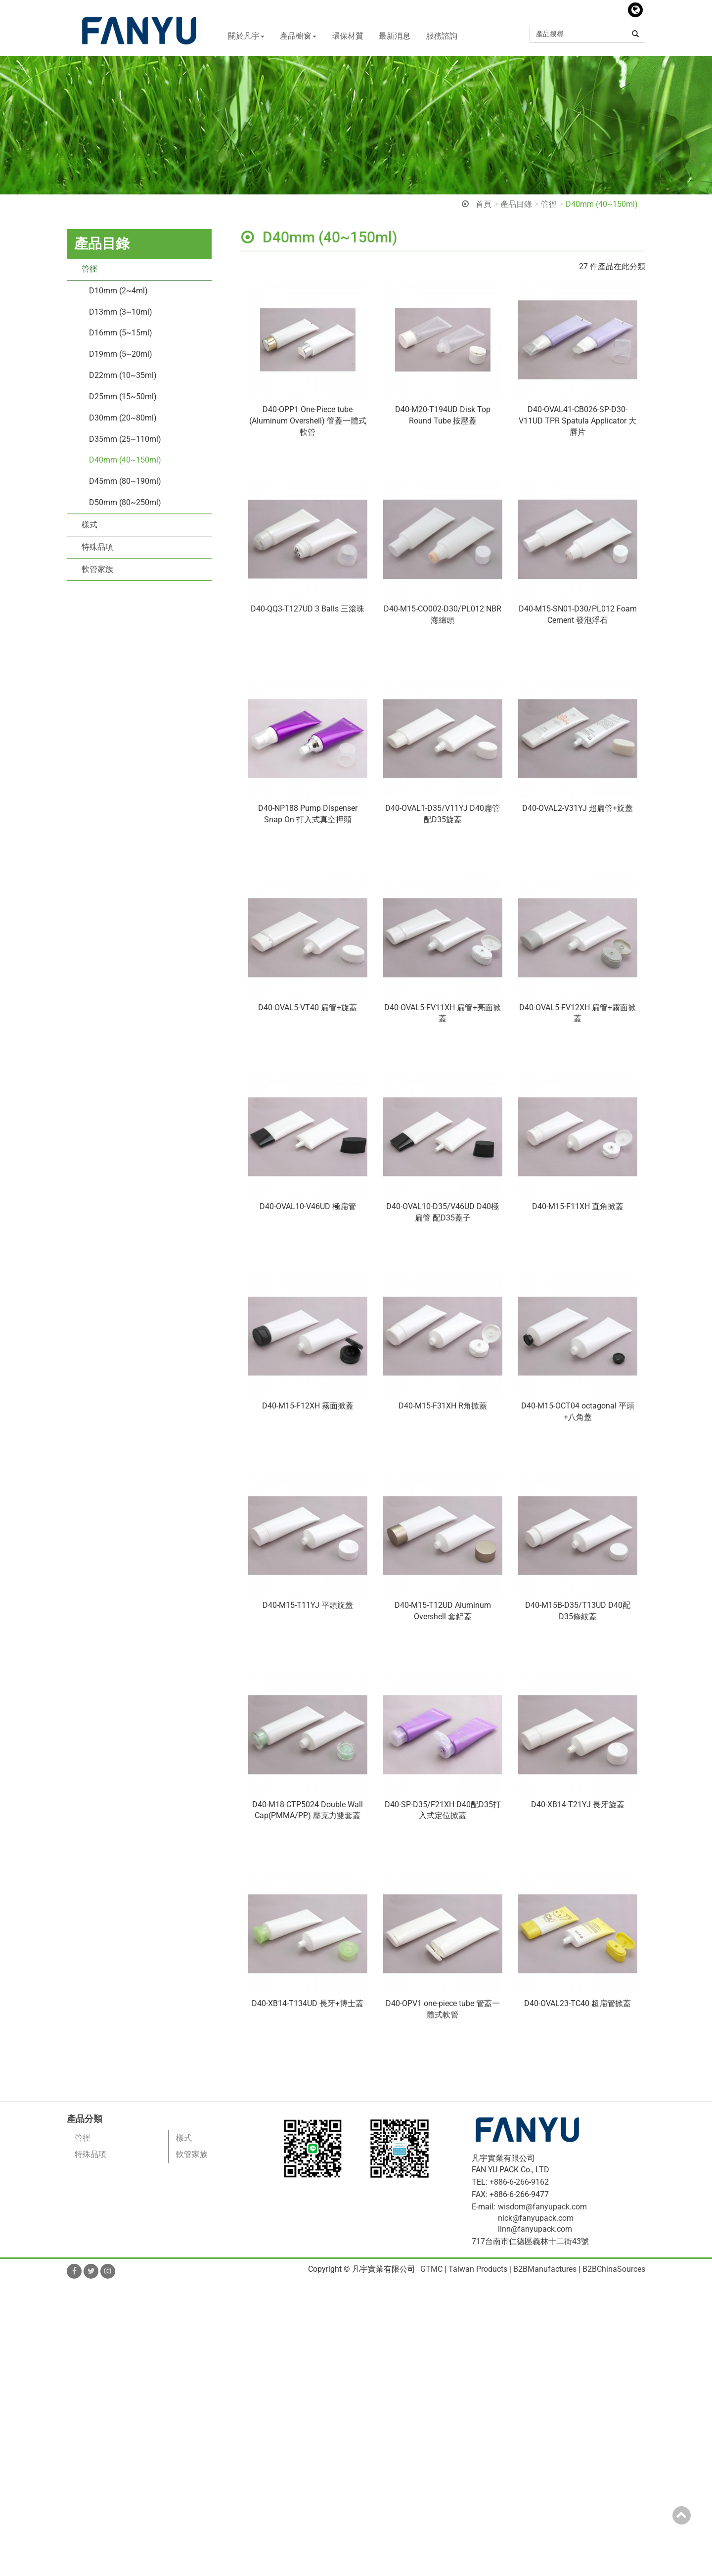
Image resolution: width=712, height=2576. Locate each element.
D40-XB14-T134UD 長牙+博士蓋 (307, 2003)
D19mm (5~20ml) (120, 354)
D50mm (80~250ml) (125, 502)
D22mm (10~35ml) (123, 375)
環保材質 (347, 36)
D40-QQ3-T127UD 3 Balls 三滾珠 (307, 608)
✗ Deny (13, 2323)
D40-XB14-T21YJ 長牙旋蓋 (577, 1804)
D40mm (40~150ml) (602, 204)
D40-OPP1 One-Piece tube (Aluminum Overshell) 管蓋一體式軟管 (307, 421)
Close (9, 2289)
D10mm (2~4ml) (118, 290)
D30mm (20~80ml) (123, 417)
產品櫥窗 (298, 36)
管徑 (549, 204)
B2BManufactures (545, 2269)
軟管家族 (97, 569)
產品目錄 (516, 204)
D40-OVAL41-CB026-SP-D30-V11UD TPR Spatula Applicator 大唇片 (577, 421)
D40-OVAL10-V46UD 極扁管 (308, 1206)
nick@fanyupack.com (536, 2218)
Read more (22, 2390)
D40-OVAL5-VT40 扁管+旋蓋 (307, 1007)
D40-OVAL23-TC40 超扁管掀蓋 (577, 2003)
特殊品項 (97, 547)
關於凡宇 (246, 36)
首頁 (483, 204)
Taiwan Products (477, 2269)
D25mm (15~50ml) (123, 396)
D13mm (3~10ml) (120, 312)
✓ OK (281, 2570)
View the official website (88, 2390)
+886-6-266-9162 (519, 2182)
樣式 (89, 524)
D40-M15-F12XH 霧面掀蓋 (308, 1405)
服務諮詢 (441, 36)
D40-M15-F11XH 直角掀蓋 (577, 1206)
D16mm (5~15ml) (120, 332)
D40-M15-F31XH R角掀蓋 (443, 1405)
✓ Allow (14, 2311)
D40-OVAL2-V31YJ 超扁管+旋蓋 (577, 808)
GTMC (431, 2269)
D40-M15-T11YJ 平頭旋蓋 (308, 1605)
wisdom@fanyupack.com (542, 2206)
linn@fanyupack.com (535, 2229)
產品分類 (84, 2118)
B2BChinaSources (613, 2269)
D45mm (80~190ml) (125, 481)
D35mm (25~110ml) (125, 439)
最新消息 (394, 36)
